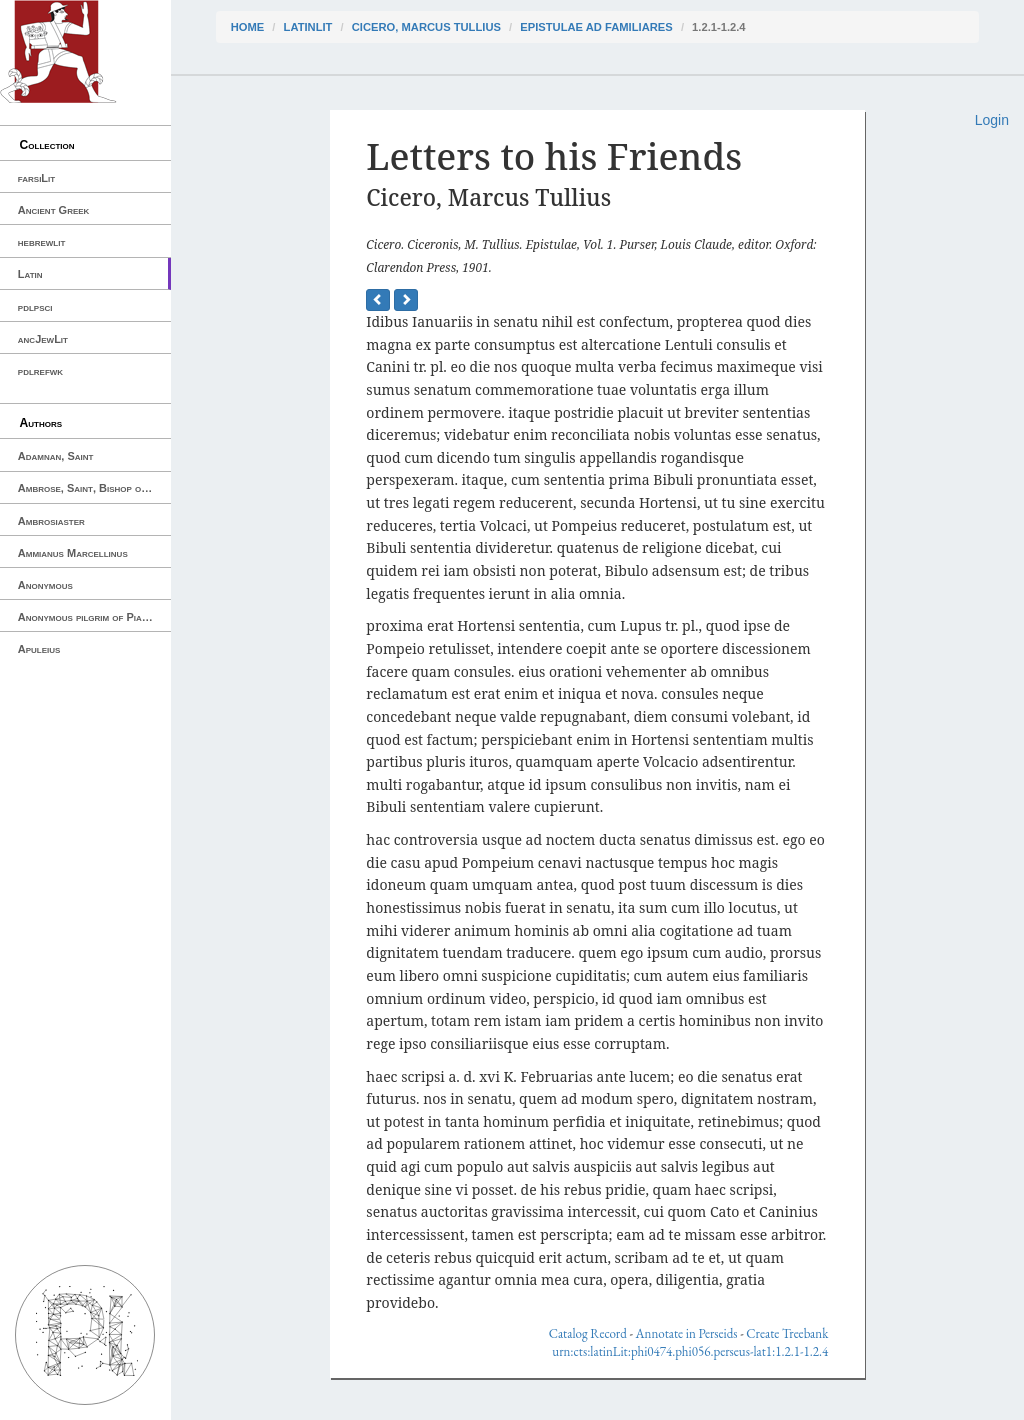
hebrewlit (42, 242)
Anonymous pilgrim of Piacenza (94, 617)
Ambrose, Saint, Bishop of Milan (94, 488)
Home (248, 27)
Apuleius (39, 649)
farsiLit (36, 178)
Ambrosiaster (51, 521)
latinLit (308, 27)
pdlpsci (35, 307)
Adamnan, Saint (56, 456)
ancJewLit (43, 339)
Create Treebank (787, 1333)
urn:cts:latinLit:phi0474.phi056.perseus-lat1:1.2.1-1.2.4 (690, 1351)
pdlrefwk (40, 371)
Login (992, 120)
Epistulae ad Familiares (596, 27)
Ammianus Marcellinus (73, 553)
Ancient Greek (54, 210)
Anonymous (45, 585)
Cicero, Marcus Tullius (426, 27)
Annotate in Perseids (687, 1333)
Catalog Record (588, 1333)
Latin (30, 274)
